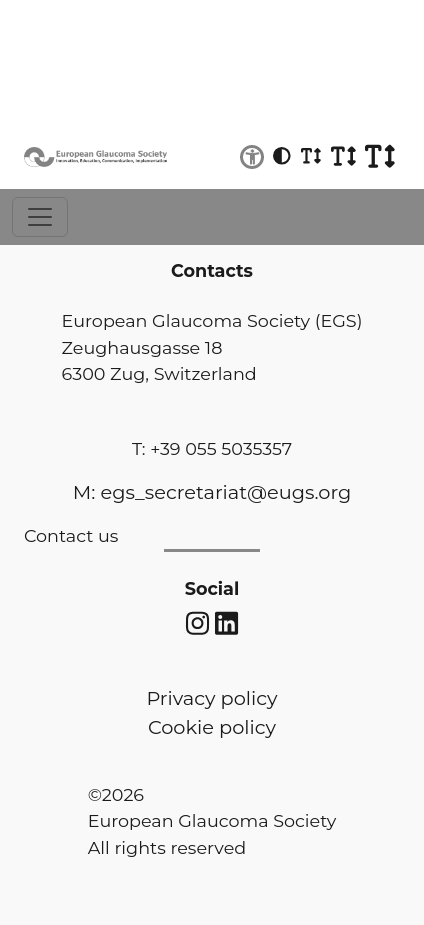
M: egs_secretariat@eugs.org (212, 492)
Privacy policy (211, 698)
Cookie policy (212, 727)
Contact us (71, 535)
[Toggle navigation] (40, 217)
